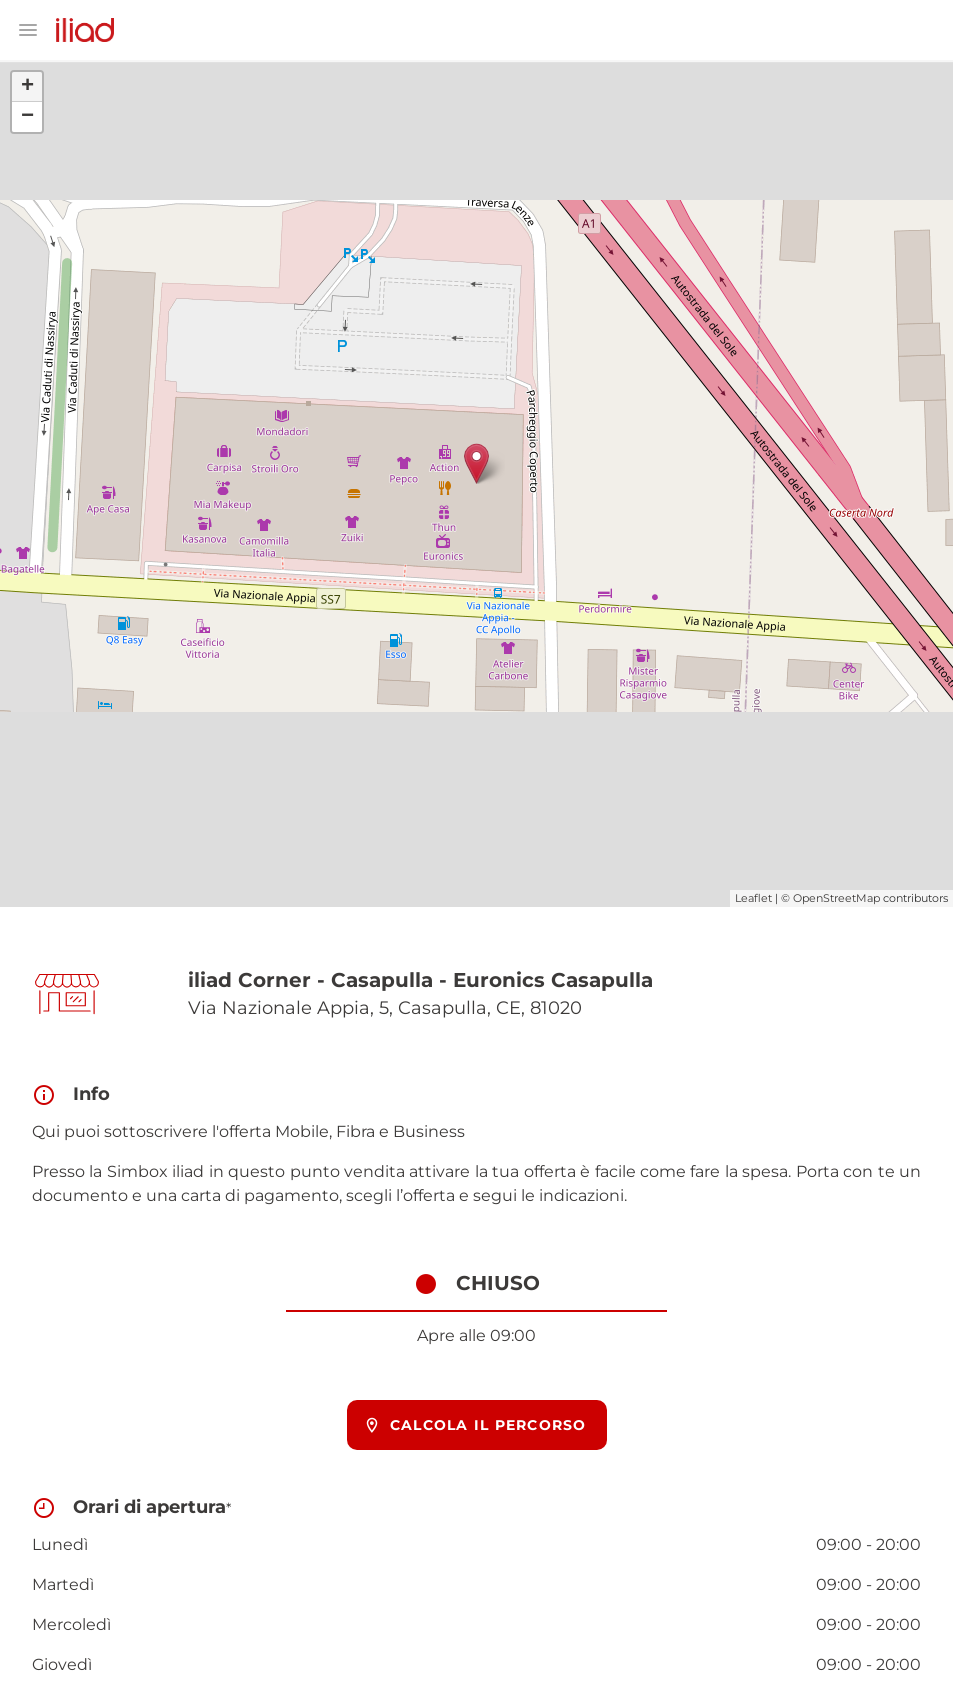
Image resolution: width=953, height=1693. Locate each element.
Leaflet (753, 898)
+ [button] (27, 87)
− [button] (27, 117)
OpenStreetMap (836, 898)
